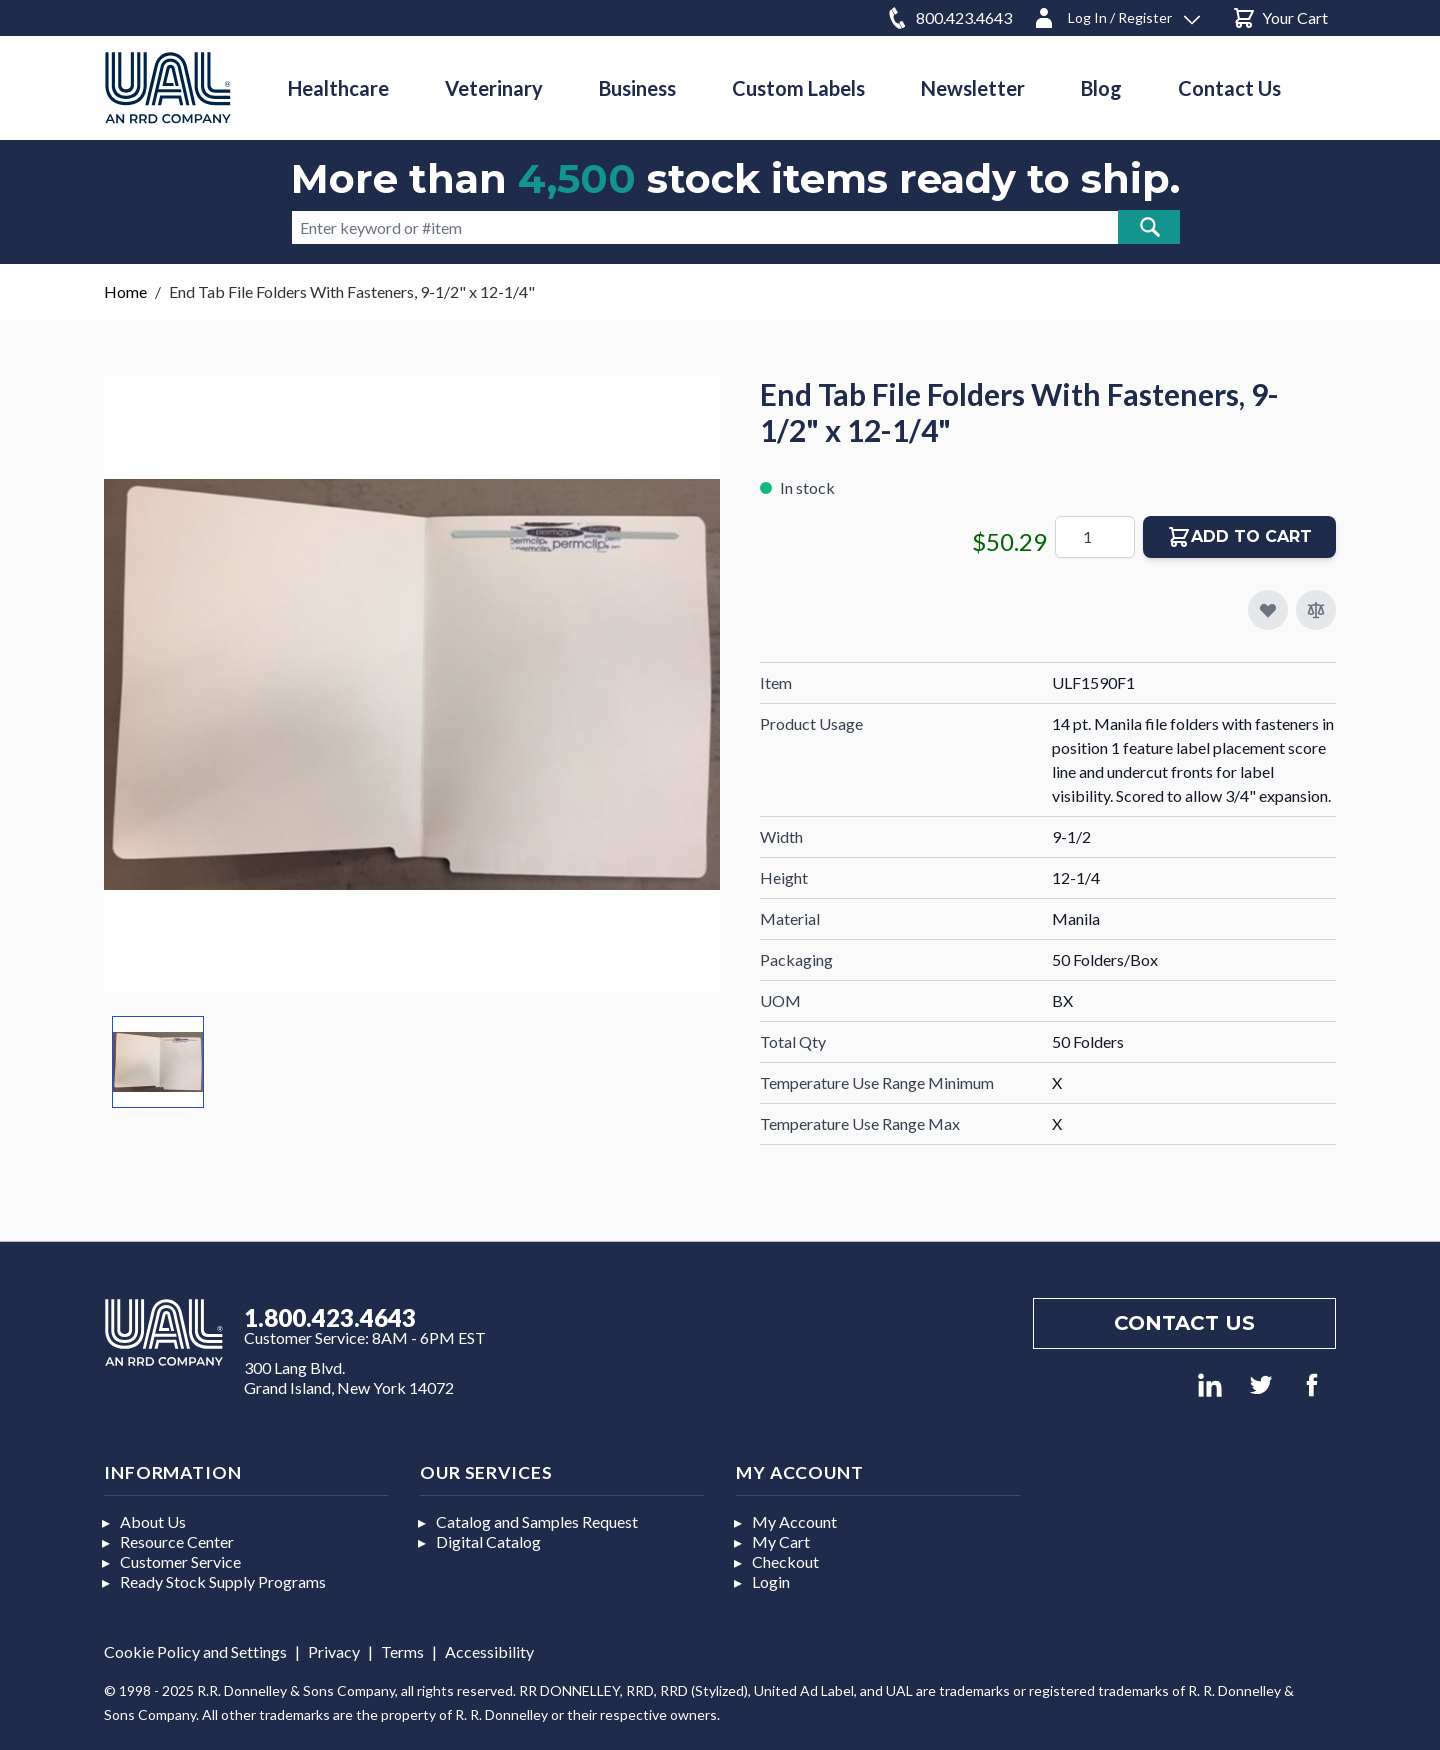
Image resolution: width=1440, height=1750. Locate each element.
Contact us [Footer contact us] (1184, 1323)
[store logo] (168, 87)
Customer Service (180, 1561)
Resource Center (177, 1541)
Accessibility (489, 1651)
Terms (402, 1651)
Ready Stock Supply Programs (223, 1581)
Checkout (785, 1561)
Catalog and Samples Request (537, 1521)
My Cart (781, 1541)
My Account (794, 1521)
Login (771, 1581)
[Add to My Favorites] (1268, 610)
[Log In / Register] (1116, 14)
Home (125, 291)
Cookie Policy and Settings (195, 1651)
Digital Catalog (488, 1541)
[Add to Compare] (1316, 610)
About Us (153, 1521)
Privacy (334, 1651)
